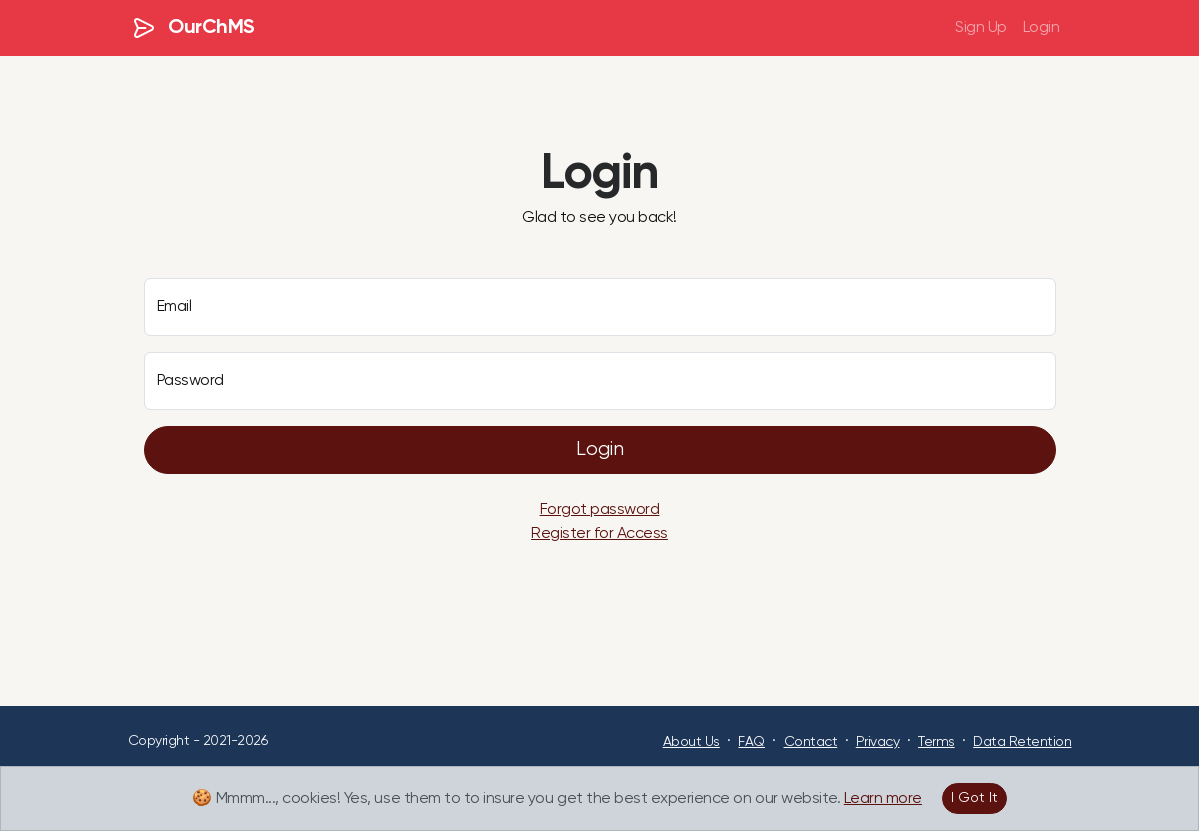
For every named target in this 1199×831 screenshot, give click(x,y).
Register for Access (599, 534)
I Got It (974, 798)
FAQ (751, 742)
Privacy (878, 742)
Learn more (883, 799)
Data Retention (1022, 742)
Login (1041, 28)
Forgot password (600, 510)
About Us (691, 742)
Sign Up (981, 28)
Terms (936, 742)
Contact (811, 742)
